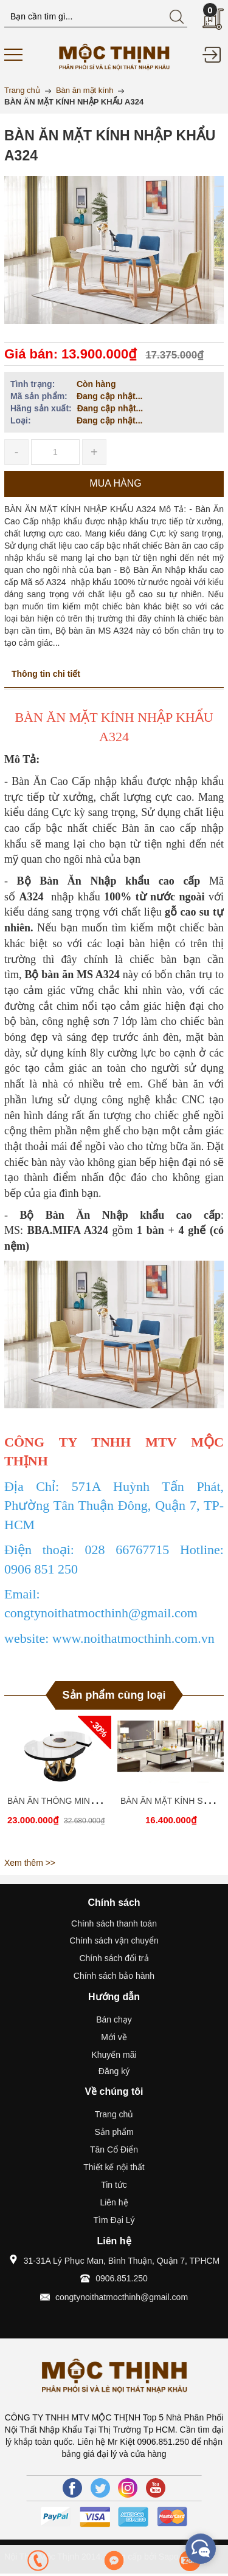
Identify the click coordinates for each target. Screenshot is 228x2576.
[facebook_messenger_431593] (200, 2548)
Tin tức (114, 2185)
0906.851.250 (121, 2278)
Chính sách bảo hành (114, 1976)
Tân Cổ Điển (114, 2149)
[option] (57, 1784)
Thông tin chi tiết (46, 674)
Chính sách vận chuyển (114, 1940)
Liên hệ (114, 2202)
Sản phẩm (113, 2132)
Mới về (114, 2037)
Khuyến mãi (113, 2055)
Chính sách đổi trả (113, 1958)
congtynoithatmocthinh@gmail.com (121, 2297)
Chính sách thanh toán (114, 1923)
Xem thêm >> (29, 1863)
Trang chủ (114, 2114)
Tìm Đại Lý (114, 2220)
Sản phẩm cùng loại (114, 1695)
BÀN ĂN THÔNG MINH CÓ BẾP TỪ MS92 (87, 1801)
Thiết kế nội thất (113, 2167)
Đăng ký (114, 2071)
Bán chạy (114, 2019)
